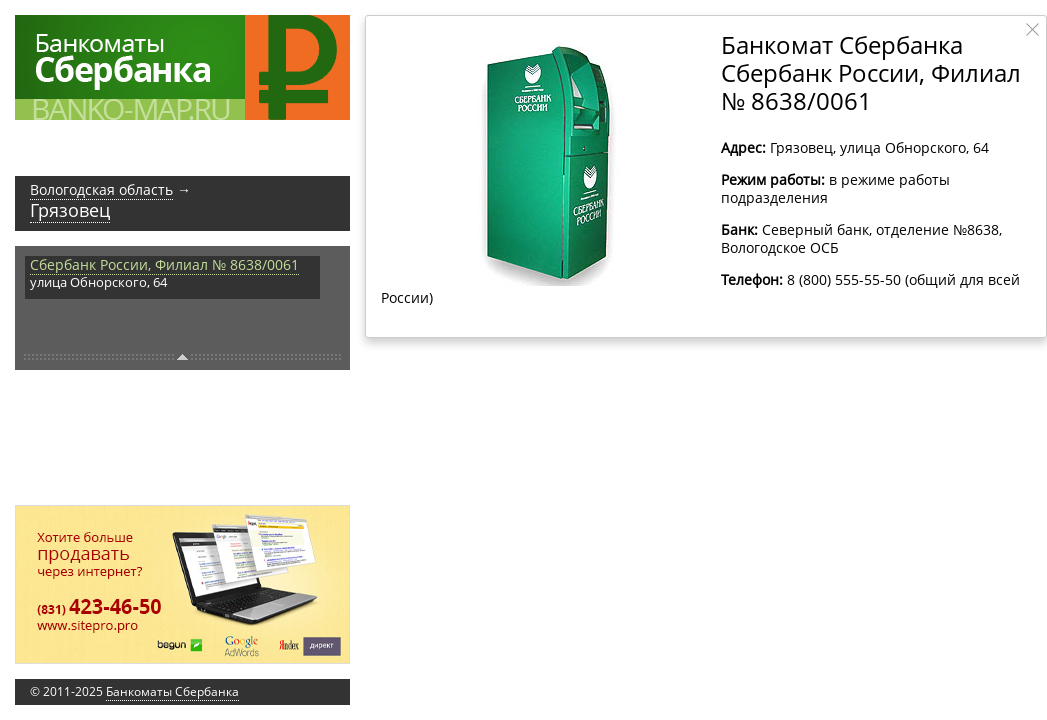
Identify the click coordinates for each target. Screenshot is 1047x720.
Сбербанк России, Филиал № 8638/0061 (164, 264)
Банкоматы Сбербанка (172, 691)
